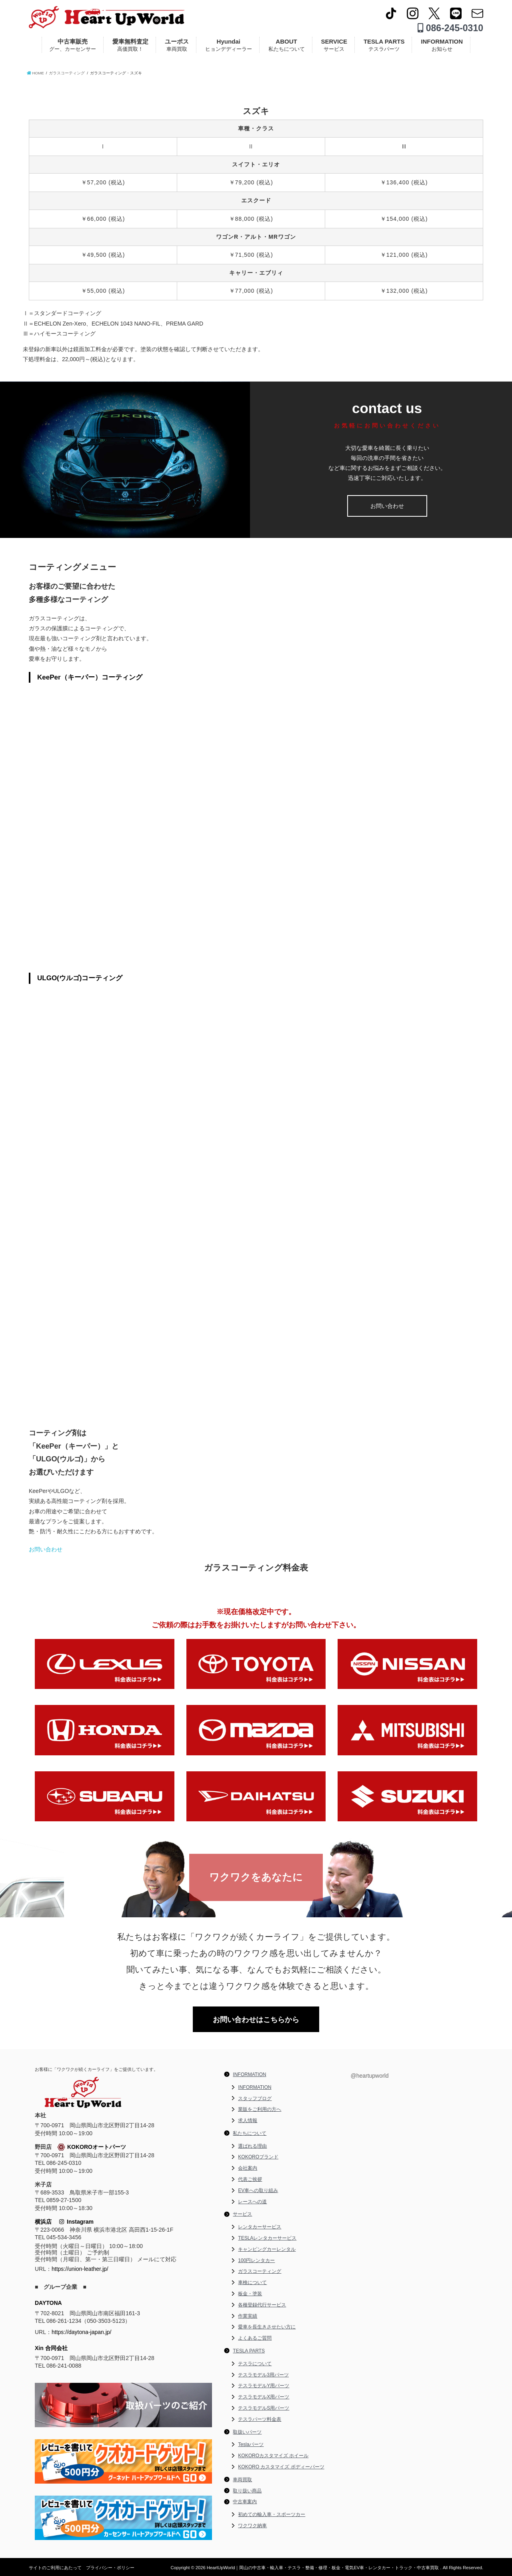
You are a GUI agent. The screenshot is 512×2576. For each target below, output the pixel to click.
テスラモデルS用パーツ (263, 2408)
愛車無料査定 (130, 45)
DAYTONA (48, 2303)
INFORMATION (442, 45)
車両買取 (242, 2479)
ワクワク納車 (252, 2525)
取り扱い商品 (247, 2491)
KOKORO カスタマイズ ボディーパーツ (281, 2467)
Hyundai (228, 45)
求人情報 (247, 2120)
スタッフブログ (255, 2098)
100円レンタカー (256, 2260)
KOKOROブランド (258, 2157)
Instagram (76, 2221)
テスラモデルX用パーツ (263, 2397)
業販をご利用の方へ (259, 2109)
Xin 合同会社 (51, 2348)
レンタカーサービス (259, 2227)
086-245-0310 (450, 28)
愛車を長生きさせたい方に (267, 2327)
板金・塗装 (250, 2293)
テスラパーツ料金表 (259, 2419)
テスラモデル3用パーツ (263, 2375)
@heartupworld (369, 2075)
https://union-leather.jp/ (80, 2269)
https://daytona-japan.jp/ (81, 2332)
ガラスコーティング (259, 2271)
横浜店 (43, 2221)
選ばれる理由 (252, 2146)
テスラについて (255, 2363)
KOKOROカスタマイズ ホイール (273, 2455)
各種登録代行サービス (262, 2305)
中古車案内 (245, 2501)
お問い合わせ (387, 506)
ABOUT (286, 45)
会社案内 (247, 2168)
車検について (252, 2282)
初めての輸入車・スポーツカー (271, 2514)
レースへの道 (252, 2201)
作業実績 (247, 2316)
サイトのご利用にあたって (55, 2567)
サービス (242, 2214)
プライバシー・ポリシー (110, 2567)
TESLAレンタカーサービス (267, 2238)
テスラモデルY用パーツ (263, 2385)
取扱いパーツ (247, 2432)
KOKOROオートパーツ (91, 2147)
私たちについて (249, 2133)
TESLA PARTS (384, 45)
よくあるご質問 (255, 2338)
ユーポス (177, 45)
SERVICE (334, 45)
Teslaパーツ (251, 2444)
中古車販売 (72, 45)
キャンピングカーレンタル (267, 2249)
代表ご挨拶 (250, 2179)
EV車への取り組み (258, 2190)
